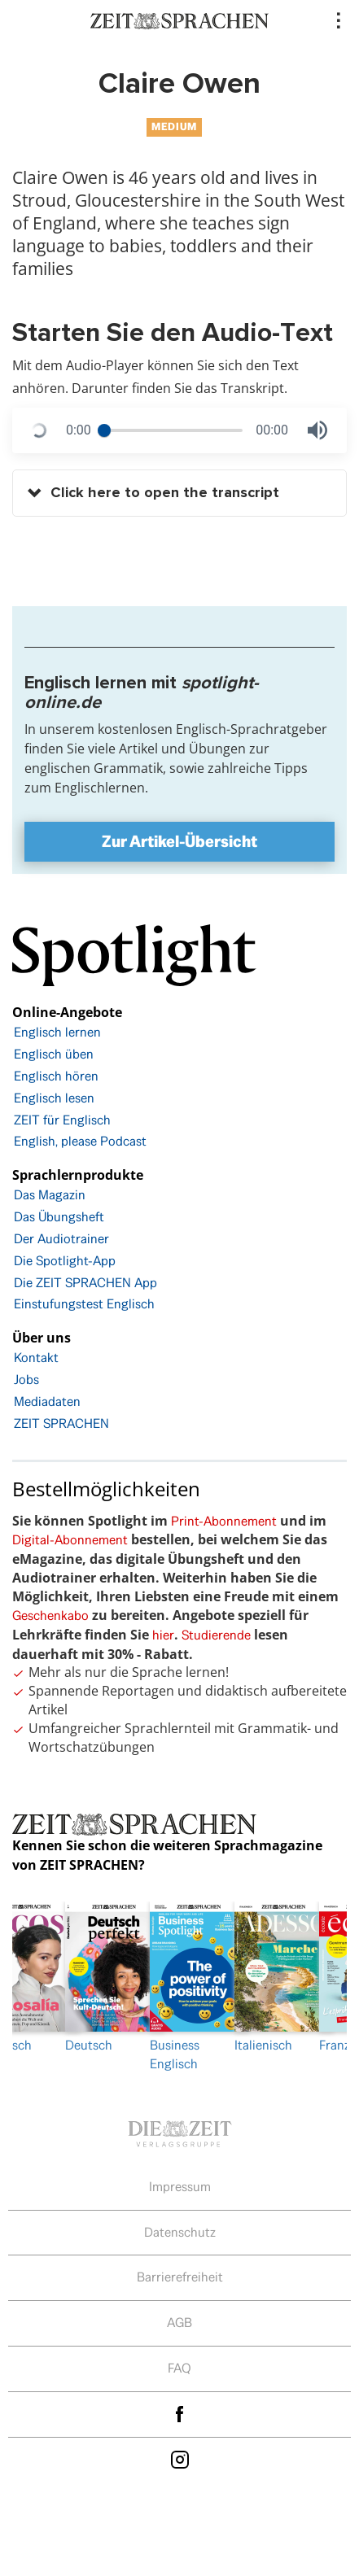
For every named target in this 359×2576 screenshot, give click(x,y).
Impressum (180, 2186)
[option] (180, 1987)
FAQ (179, 2368)
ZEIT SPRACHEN (61, 1423)
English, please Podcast (80, 1141)
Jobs (26, 1379)
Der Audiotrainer (61, 1238)
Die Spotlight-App (65, 1260)
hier (163, 1635)
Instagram (180, 2460)
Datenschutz (180, 2232)
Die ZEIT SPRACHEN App (85, 1282)
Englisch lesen (54, 1098)
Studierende (216, 1635)
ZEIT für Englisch (62, 1120)
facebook (180, 2414)
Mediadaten (47, 1401)
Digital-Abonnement (70, 1539)
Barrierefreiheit (180, 2277)
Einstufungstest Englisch (84, 1303)
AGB (179, 2322)
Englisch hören (56, 1076)
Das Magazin (49, 1194)
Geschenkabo (50, 1615)
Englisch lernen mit (141, 691)
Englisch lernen (57, 1032)
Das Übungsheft (59, 1216)
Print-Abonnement (224, 1521)
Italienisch (264, 1977)
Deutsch (95, 1977)
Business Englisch (180, 1987)
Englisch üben (54, 1054)
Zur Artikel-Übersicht (179, 841)
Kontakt (36, 1357)
